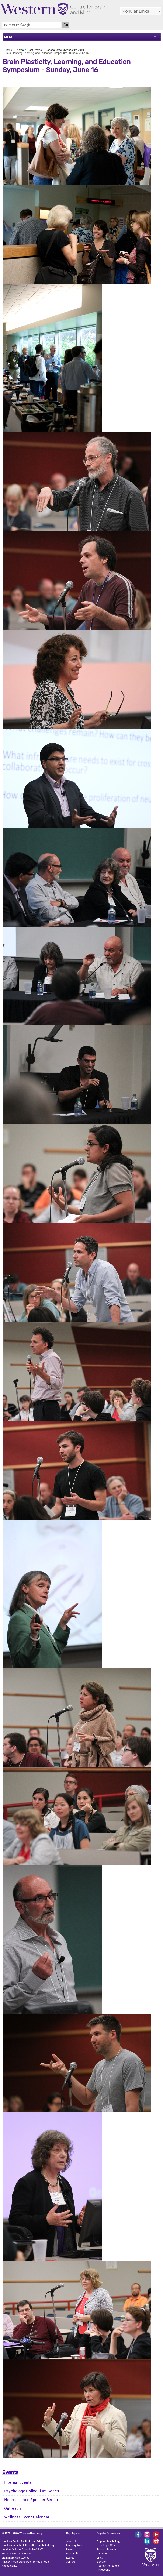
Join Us (70, 2561)
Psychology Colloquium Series (31, 2491)
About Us (71, 2541)
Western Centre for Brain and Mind (22, 2541)
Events (20, 49)
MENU (9, 37)
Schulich (102, 2561)
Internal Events (18, 2482)
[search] (31, 25)
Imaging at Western (108, 2545)
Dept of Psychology (108, 2541)
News (69, 2549)
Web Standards (21, 2561)
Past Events (35, 49)
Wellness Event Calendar (26, 2517)
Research (72, 2553)
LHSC (100, 2557)
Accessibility (9, 2565)
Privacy (6, 2561)
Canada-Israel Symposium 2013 (65, 49)
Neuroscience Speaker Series (31, 2500)
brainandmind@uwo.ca (15, 2557)
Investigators (74, 2545)
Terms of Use (41, 2561)
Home (8, 49)
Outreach (12, 2508)
